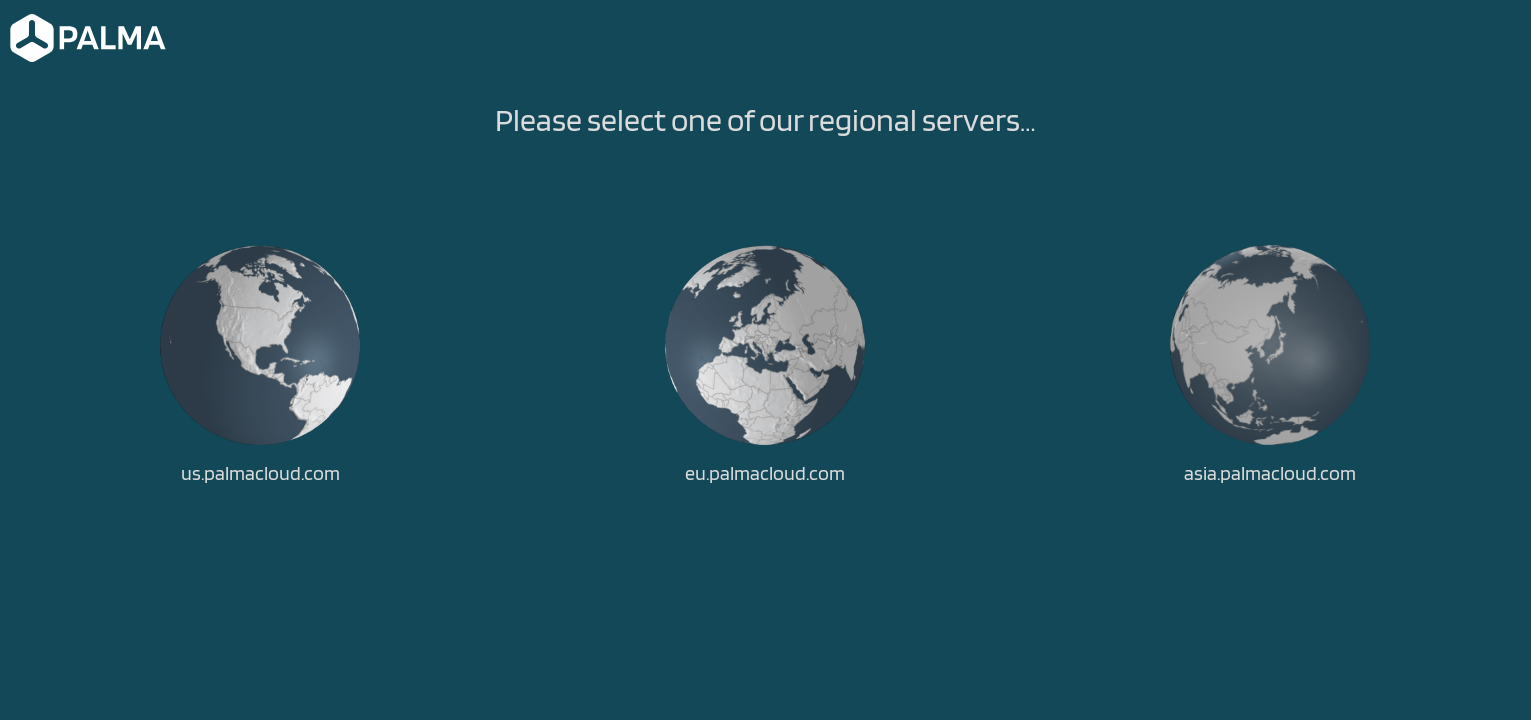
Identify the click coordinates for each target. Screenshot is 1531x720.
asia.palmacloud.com (1270, 473)
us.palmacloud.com (260, 473)
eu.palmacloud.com (765, 473)
